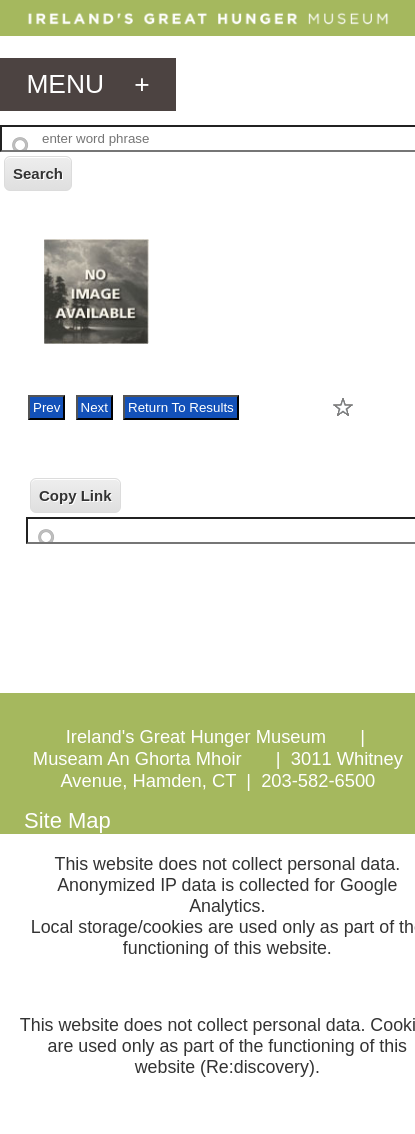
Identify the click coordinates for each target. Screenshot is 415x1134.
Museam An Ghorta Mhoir (137, 758)
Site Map (67, 820)
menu (87, 84)
